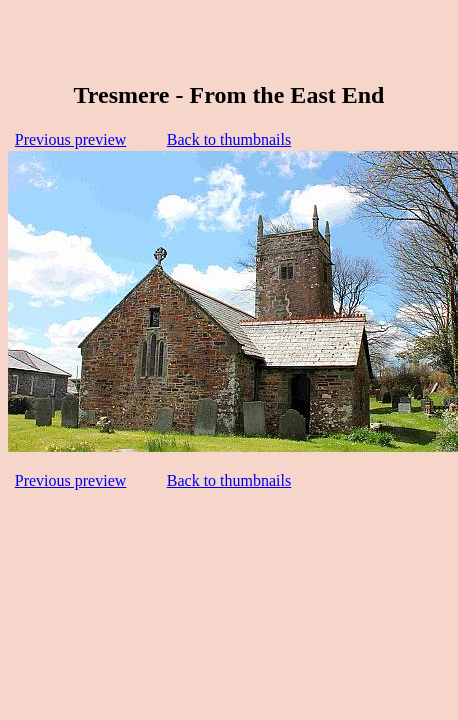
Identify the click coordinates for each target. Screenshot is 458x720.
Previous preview (71, 139)
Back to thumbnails (229, 139)
